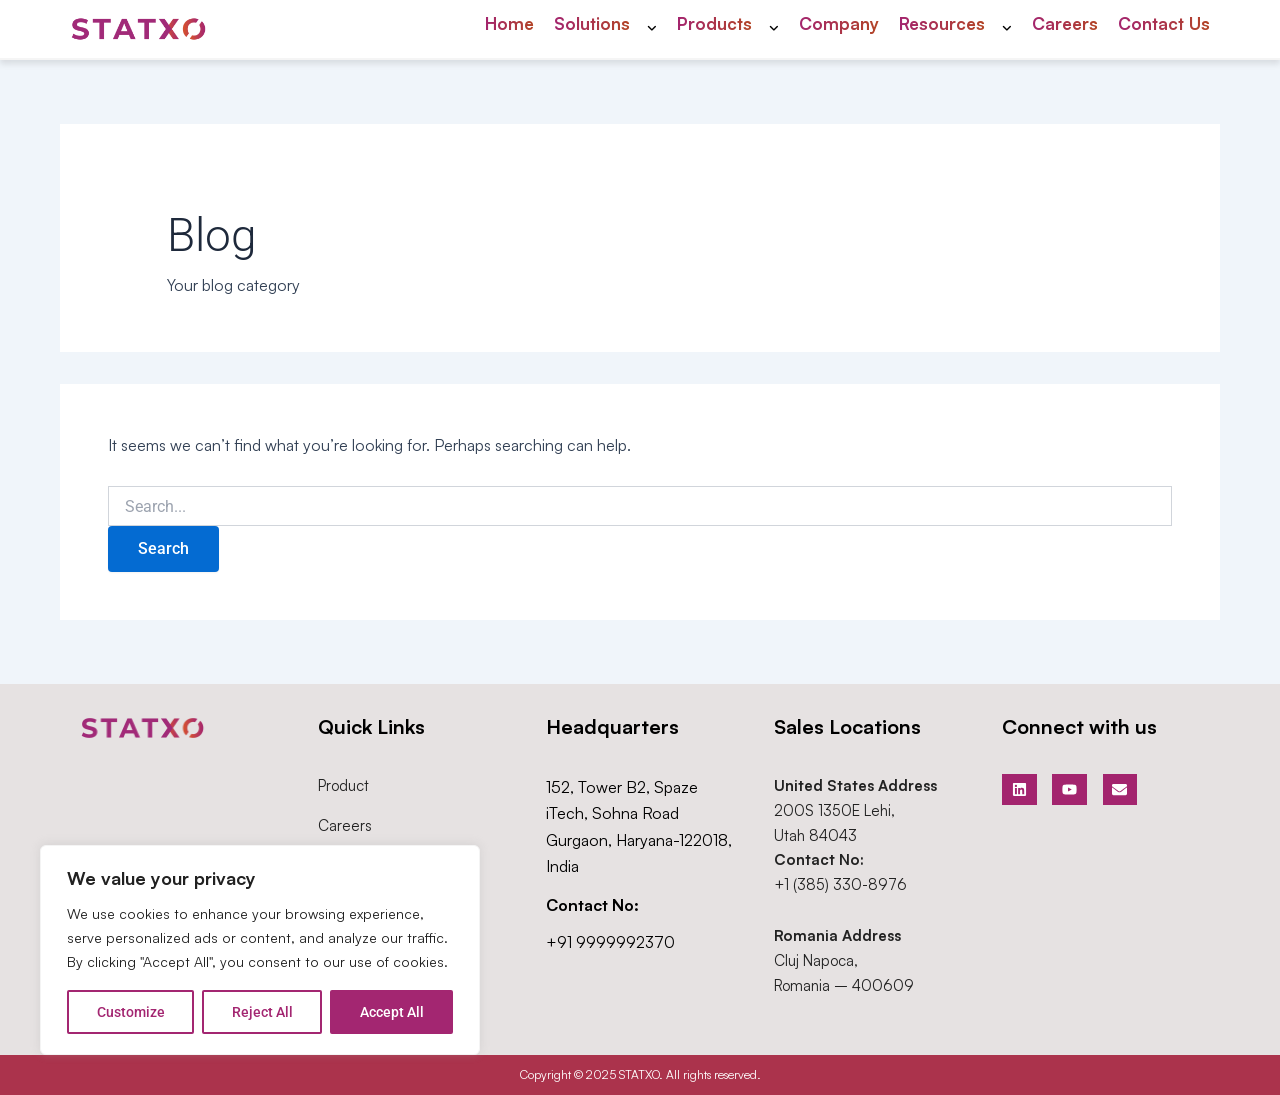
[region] (260, 950)
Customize (131, 1012)
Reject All (262, 1012)
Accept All (392, 1012)
